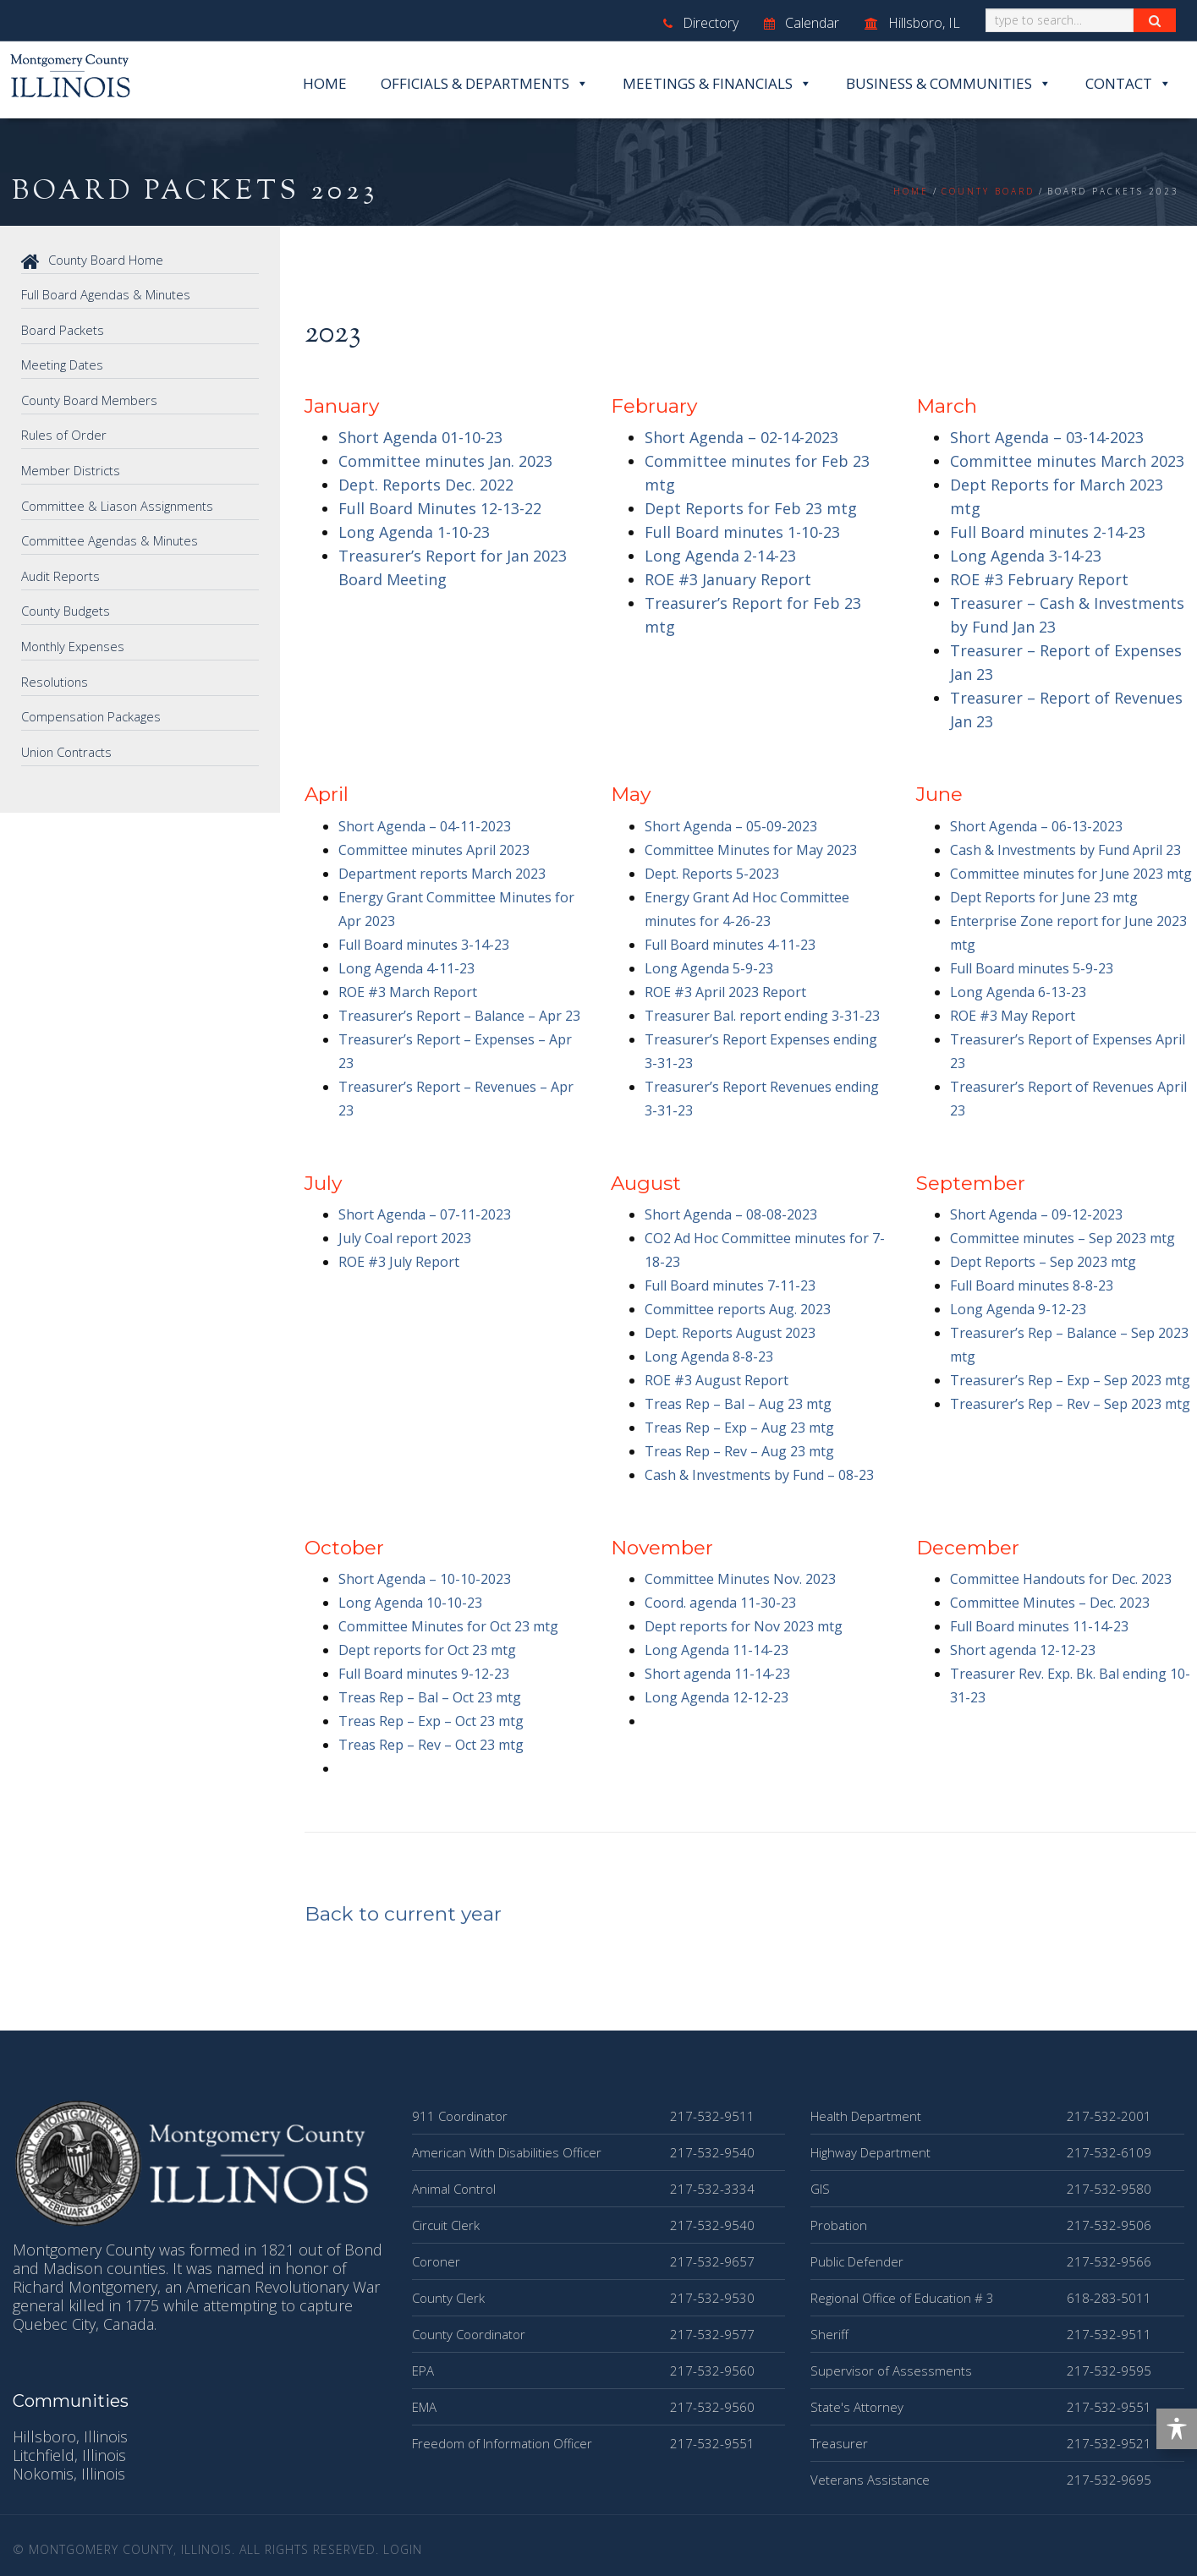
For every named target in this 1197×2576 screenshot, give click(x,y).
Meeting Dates (62, 363)
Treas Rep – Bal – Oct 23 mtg (429, 1697)
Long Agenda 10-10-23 (410, 1602)
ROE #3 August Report (716, 1380)
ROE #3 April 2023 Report (725, 992)
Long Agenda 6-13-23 (1018, 992)
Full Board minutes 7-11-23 (730, 1285)
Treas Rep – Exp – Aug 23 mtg (739, 1427)
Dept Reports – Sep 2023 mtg (1043, 1261)
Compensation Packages (91, 710)
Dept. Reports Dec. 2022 (425, 484)
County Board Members (90, 398)
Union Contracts (67, 745)
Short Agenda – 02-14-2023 (741, 437)
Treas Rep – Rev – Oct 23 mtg (431, 1744)
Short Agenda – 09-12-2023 (1036, 1214)
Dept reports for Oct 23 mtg (427, 1650)
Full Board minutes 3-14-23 (423, 944)
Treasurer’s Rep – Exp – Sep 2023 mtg (1070, 1380)
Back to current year (403, 1914)
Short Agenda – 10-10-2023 (424, 1579)
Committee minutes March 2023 (1067, 461)
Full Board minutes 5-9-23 (1031, 968)
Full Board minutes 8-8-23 (1031, 1285)
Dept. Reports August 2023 (730, 1333)
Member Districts (70, 467)
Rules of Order (64, 433)
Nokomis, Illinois (69, 2474)
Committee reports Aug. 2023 (738, 1309)
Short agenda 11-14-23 (717, 1673)
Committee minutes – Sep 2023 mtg (1062, 1238)
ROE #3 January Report (728, 579)
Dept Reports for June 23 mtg (1044, 897)
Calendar (801, 23)
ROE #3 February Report (1039, 579)
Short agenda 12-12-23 (1022, 1650)
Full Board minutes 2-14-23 (1047, 532)
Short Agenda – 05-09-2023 (731, 826)
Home (325, 83)
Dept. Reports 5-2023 (712, 873)
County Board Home (93, 260)
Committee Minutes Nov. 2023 (740, 1579)
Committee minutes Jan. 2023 (445, 461)
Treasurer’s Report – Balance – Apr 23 (459, 1015)
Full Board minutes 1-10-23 (742, 532)
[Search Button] (1155, 20)
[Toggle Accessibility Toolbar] (1176, 2429)
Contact (1128, 83)
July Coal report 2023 (404, 1238)
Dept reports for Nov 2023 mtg (744, 1626)
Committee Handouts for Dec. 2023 (1061, 1579)
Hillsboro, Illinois (70, 2436)
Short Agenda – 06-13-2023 (1036, 826)
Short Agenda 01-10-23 (420, 437)
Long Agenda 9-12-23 (1018, 1309)
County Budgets (67, 606)
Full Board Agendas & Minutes (107, 294)
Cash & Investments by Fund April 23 (1065, 850)
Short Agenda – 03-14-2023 (1047, 437)
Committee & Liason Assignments (118, 502)
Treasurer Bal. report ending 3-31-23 (762, 1015)
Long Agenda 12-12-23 (716, 1697)
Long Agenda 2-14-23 (720, 555)
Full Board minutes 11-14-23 (1039, 1626)
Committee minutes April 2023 (434, 850)
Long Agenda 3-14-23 (1025, 555)
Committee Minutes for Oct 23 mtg (448, 1626)
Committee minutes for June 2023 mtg (1071, 873)
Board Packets (62, 329)
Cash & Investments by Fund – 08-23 (759, 1475)
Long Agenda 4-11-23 (406, 968)
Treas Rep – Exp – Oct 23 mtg (431, 1721)
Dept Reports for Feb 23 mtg (751, 508)
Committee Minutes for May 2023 (751, 850)
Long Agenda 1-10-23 (414, 532)
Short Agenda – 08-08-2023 (731, 1214)
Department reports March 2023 (442, 873)
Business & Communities (948, 83)
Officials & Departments (485, 83)
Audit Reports (61, 571)
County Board (988, 191)
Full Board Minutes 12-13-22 (439, 508)
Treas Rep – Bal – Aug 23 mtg (738, 1404)
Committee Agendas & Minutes (110, 537)
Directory (701, 23)
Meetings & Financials (717, 83)
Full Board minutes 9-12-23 (423, 1673)
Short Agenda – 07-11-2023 (424, 1214)
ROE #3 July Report (398, 1261)
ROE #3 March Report (407, 992)
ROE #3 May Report (1012, 1015)
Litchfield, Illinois (69, 2455)
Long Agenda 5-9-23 (709, 968)
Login (402, 2549)
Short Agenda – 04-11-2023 (424, 826)
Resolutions (55, 675)
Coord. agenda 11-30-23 (720, 1602)
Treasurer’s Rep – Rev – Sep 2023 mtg (1070, 1404)
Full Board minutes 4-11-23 (730, 944)
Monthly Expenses (74, 641)
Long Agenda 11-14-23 (716, 1650)
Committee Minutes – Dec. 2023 (1050, 1602)
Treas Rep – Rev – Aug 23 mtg (739, 1451)
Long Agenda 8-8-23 (709, 1356)
